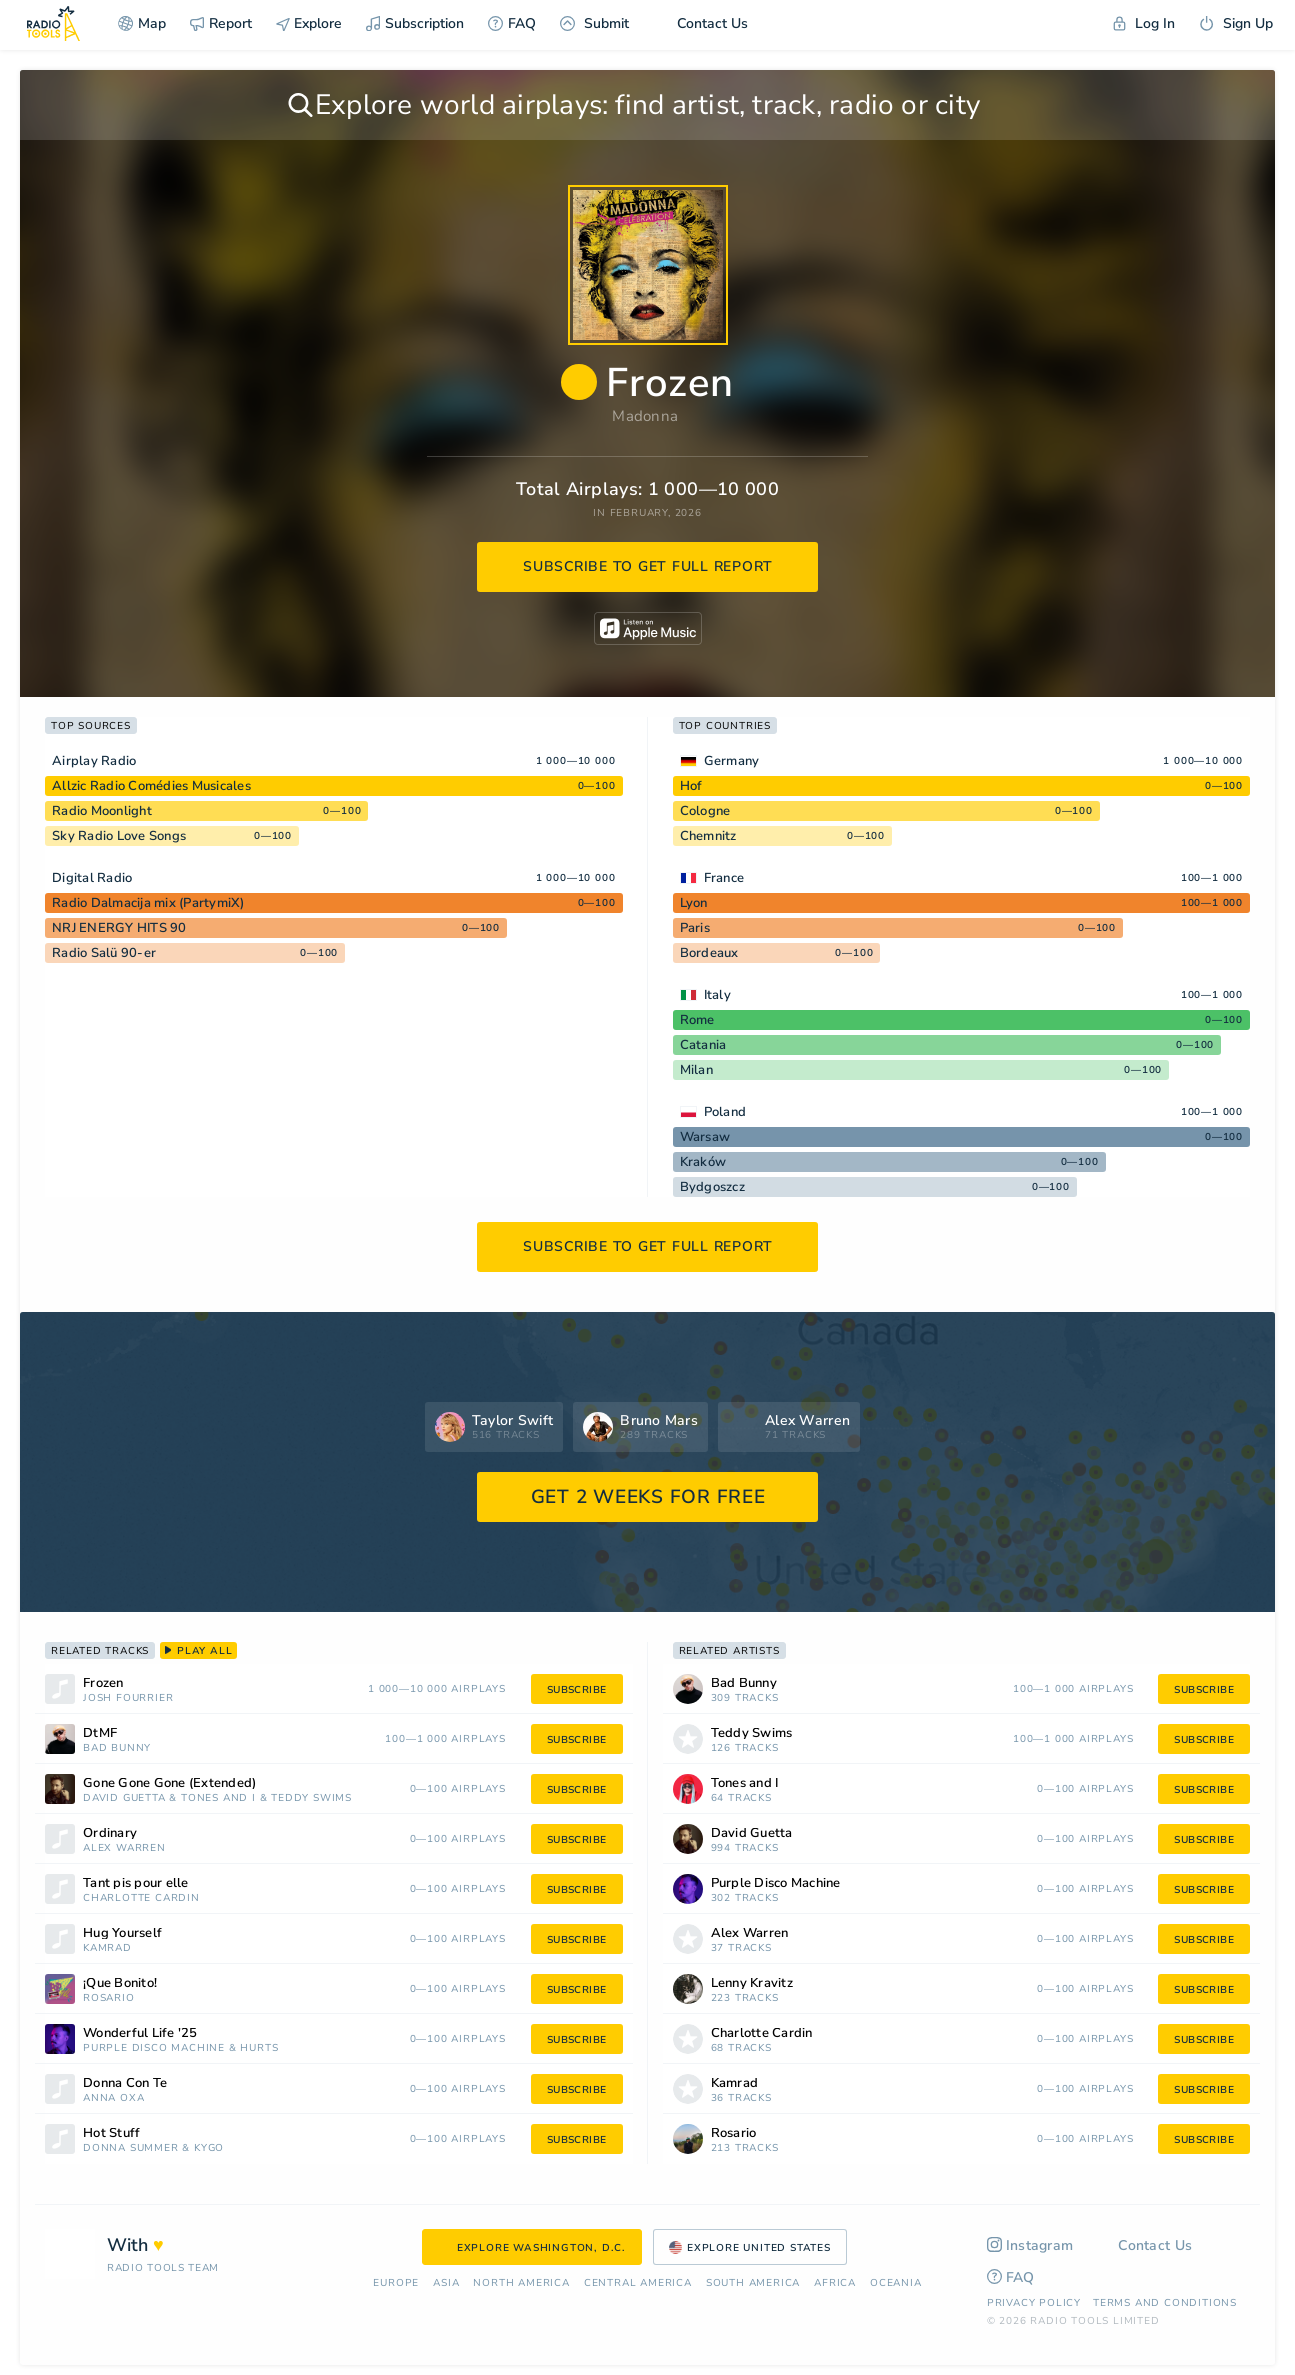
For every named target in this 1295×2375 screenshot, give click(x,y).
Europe (396, 2283)
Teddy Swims (311, 1798)
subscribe (577, 1690)
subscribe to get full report (648, 566)
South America (753, 2283)
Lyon (694, 903)
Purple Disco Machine (154, 2048)
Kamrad (107, 1948)
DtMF (100, 1733)
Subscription (415, 23)
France (724, 878)
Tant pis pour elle (136, 1883)
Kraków (703, 1162)
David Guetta (124, 1798)
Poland (725, 1112)
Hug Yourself (122, 1933)
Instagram (1030, 2245)
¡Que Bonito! (120, 1983)
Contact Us (700, 23)
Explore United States (750, 2248)
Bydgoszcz (712, 1187)
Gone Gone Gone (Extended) (169, 1783)
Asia (446, 2283)
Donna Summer (131, 2148)
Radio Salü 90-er (104, 953)
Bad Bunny (117, 1748)
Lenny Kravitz (752, 1983)
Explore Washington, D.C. (532, 2248)
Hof (691, 786)
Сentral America (638, 2283)
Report (221, 23)
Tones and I (218, 1798)
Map (142, 23)
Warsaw (705, 1137)
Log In (1144, 23)
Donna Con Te (125, 2083)
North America (521, 2283)
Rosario (109, 1998)
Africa (835, 2283)
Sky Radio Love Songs (119, 836)
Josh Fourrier (128, 1698)
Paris (695, 928)
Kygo (209, 2148)
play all (198, 1651)
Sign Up (1236, 23)
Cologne (705, 811)
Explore (309, 23)
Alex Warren (124, 1848)
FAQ (512, 23)
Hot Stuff (111, 2133)
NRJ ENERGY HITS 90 (119, 928)
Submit (594, 23)
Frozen (103, 1683)
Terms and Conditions (1165, 2303)
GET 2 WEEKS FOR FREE (648, 1497)
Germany (732, 761)
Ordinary (110, 1833)
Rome (697, 1020)
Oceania (896, 2283)
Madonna (645, 416)
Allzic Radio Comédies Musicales (151, 786)
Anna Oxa (113, 2098)
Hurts (259, 2048)
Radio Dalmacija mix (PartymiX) (148, 903)
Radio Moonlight (102, 811)
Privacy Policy (1034, 2303)
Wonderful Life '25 (140, 2033)
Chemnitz (708, 836)
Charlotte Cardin (141, 1898)
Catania (703, 1045)
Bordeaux (709, 953)
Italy (717, 995)
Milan (696, 1070)
